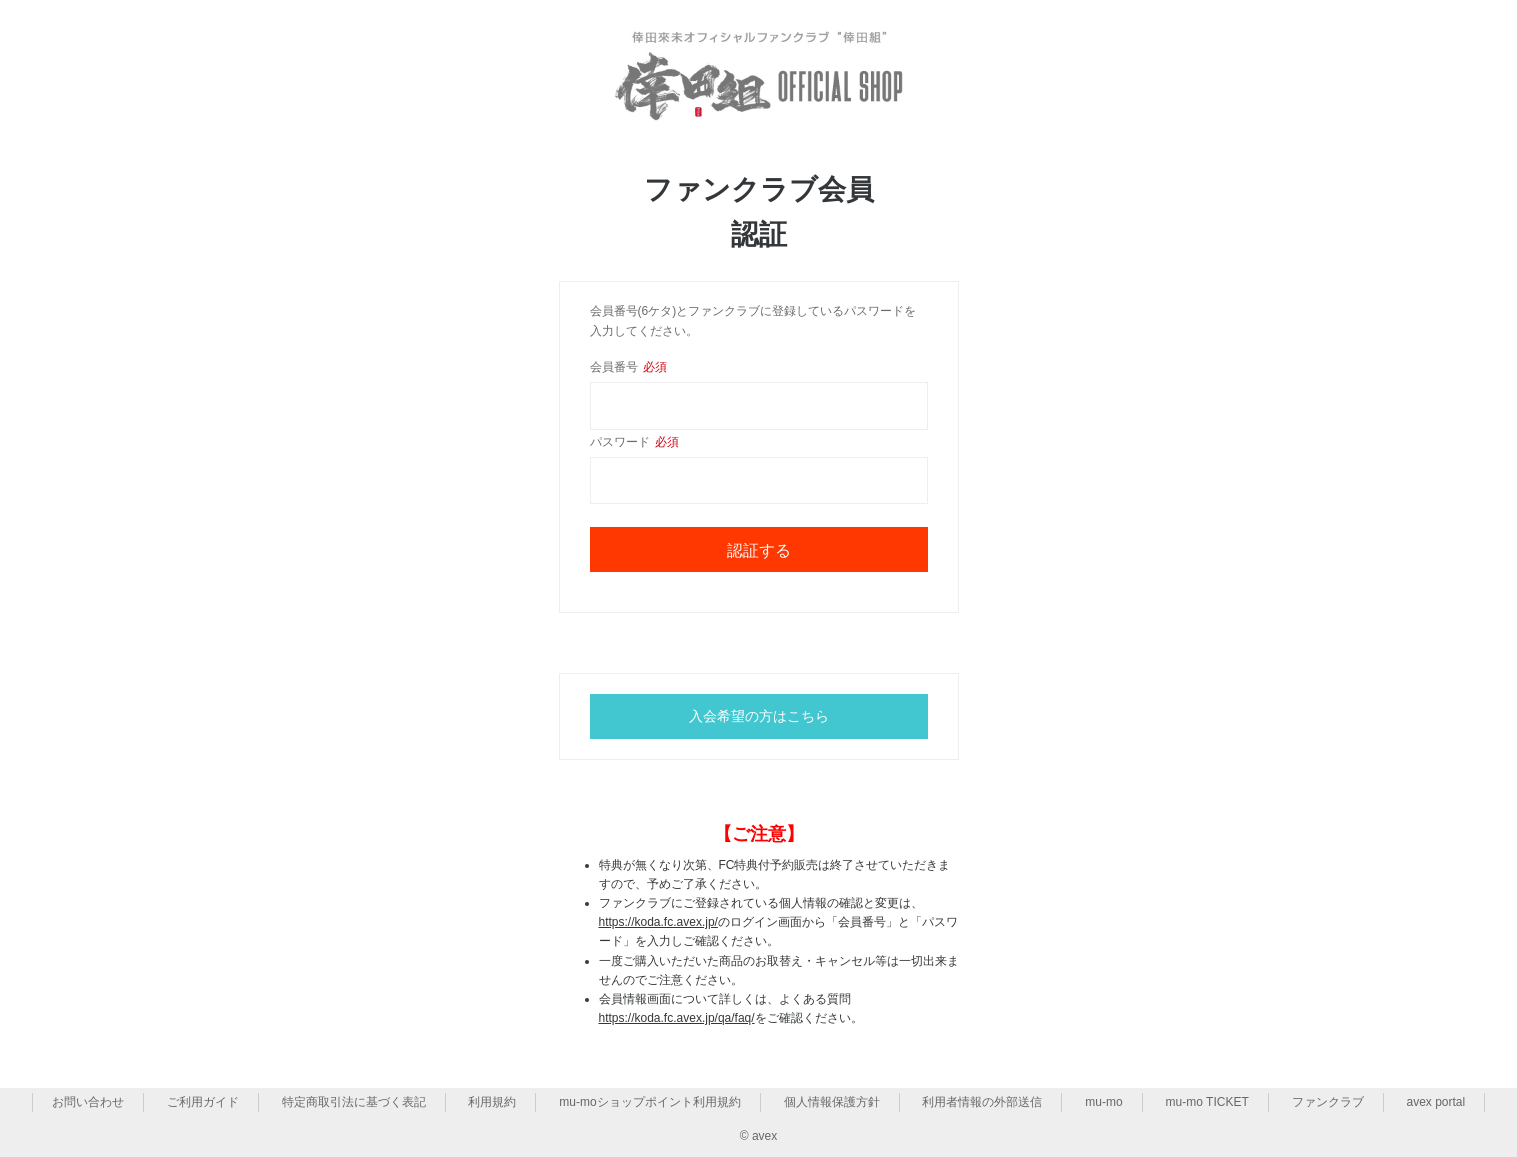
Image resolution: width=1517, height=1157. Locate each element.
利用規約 (492, 1102)
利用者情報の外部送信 (982, 1102)
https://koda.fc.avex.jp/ (658, 922)
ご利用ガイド (203, 1102)
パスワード (634, 442)
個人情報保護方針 (832, 1102)
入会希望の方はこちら (759, 716)
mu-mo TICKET (1207, 1102)
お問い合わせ (88, 1102)
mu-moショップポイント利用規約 (649, 1102)
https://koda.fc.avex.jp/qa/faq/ (677, 1018)
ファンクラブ (1328, 1102)
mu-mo (1103, 1102)
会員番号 (628, 367)
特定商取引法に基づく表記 (354, 1102)
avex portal (1436, 1102)
